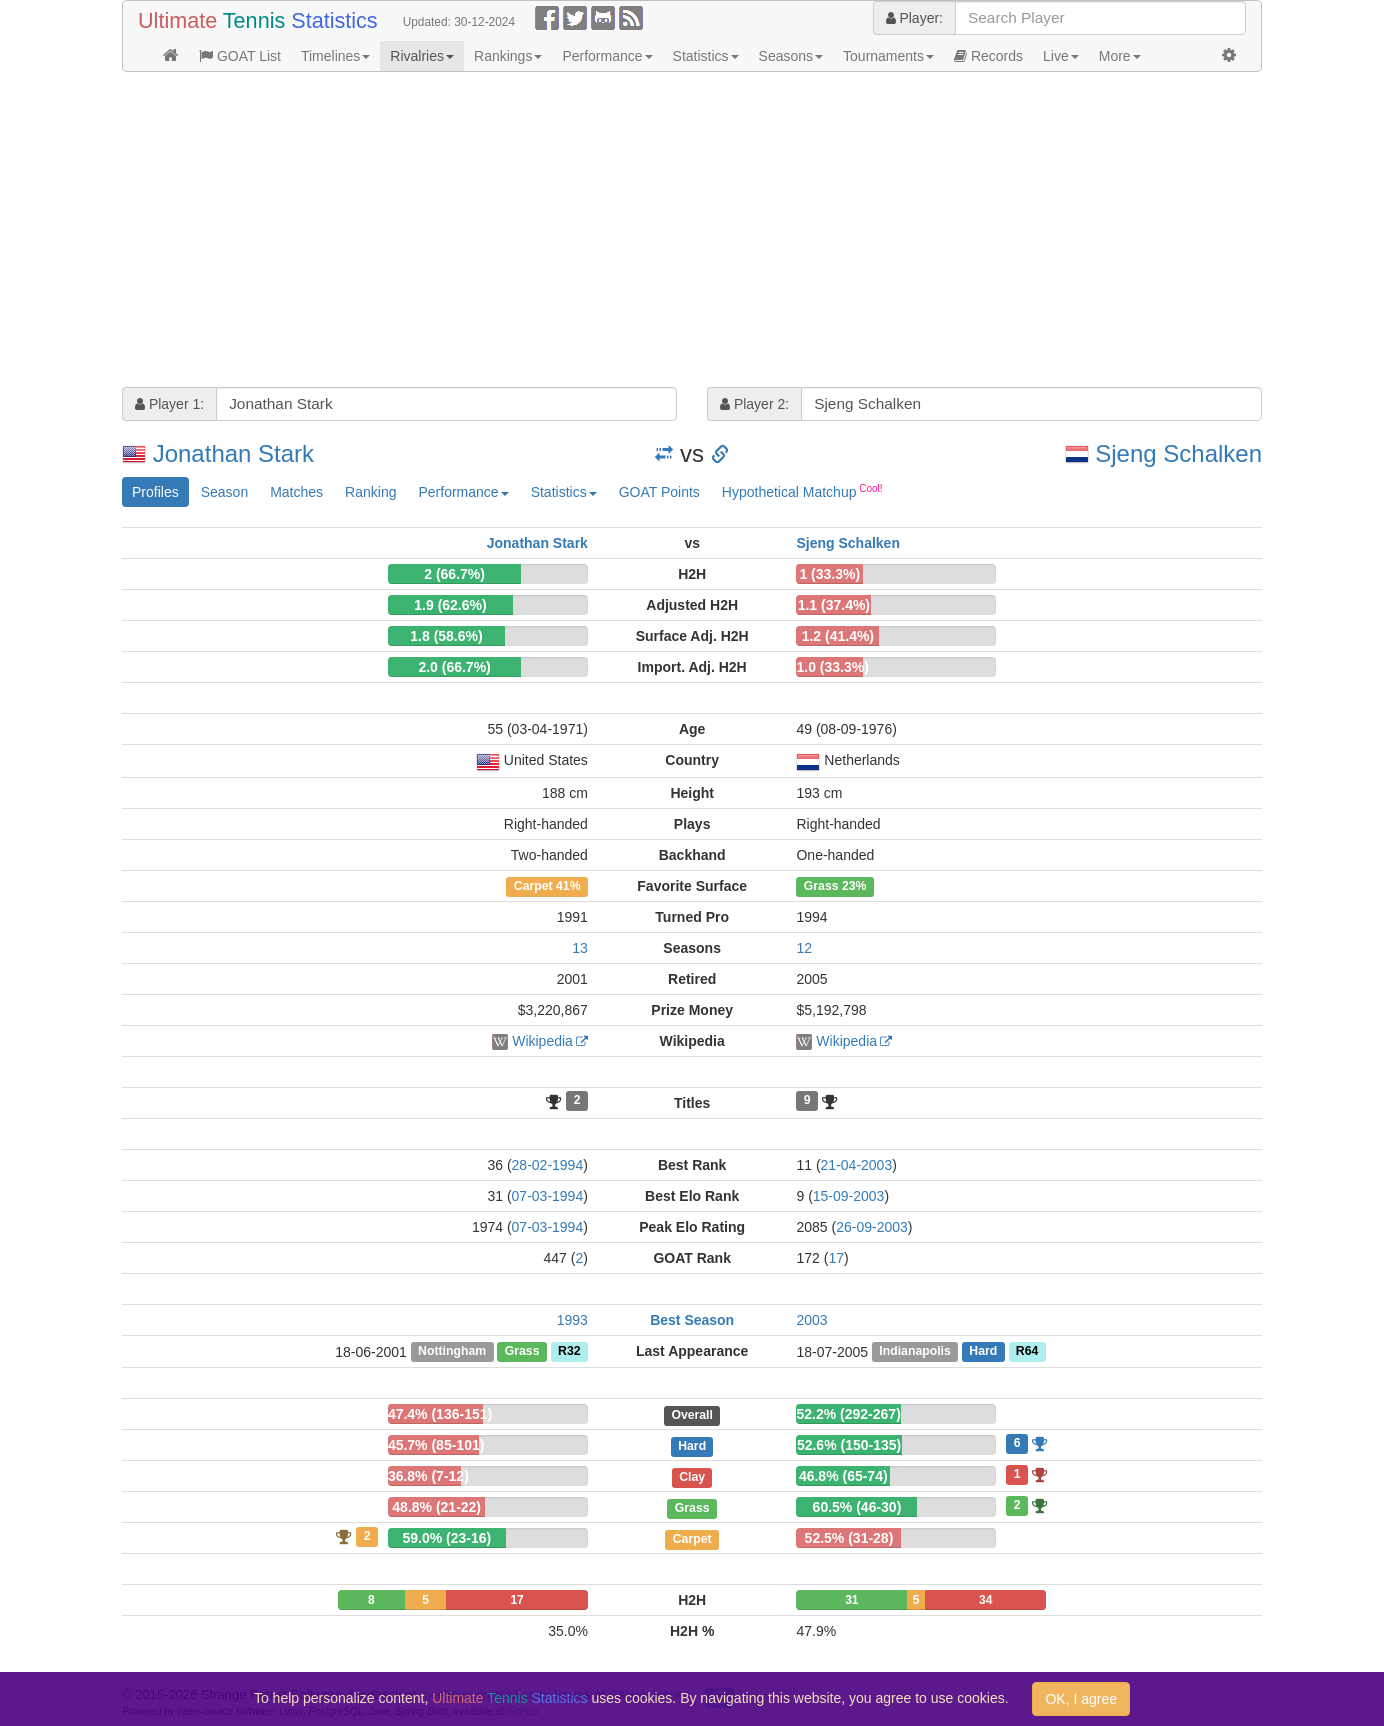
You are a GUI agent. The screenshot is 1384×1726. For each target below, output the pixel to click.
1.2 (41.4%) (838, 636)
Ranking (370, 492)
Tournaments (888, 56)
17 (836, 1258)
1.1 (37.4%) (834, 605)
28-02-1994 (548, 1165)
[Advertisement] (692, 232)
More (1120, 56)
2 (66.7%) (454, 574)
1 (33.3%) (829, 574)
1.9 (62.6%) (450, 605)
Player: (914, 18)
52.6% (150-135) (849, 1445)
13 (580, 948)
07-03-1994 (548, 1196)
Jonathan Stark (233, 453)
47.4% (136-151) (440, 1414)
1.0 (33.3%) (832, 667)
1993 (572, 1320)
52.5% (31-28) (849, 1538)
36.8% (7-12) (428, 1476)
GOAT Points (659, 492)
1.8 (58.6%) (446, 636)
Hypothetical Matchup (802, 491)
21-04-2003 (857, 1165)
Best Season (692, 1320)
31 (851, 1600)
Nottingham (452, 1352)
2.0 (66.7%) (454, 667)
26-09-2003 (872, 1227)
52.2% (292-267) (849, 1414)
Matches (296, 492)
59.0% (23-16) (447, 1538)
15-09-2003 (849, 1196)
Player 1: (169, 404)
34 (985, 1600)
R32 (569, 1352)
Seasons (791, 56)
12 (804, 948)
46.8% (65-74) (843, 1476)
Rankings (508, 56)
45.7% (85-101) (436, 1445)
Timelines (335, 56)
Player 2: (754, 404)
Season (224, 492)
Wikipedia (542, 1041)
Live (1061, 56)
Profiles (155, 492)
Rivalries (422, 56)
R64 (1027, 1352)
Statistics (706, 56)
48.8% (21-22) (436, 1507)
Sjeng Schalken (1178, 453)
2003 (811, 1320)
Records (988, 56)
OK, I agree (1081, 1699)
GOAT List (240, 56)
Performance (607, 56)
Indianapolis (914, 1352)
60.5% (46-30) (857, 1507)
